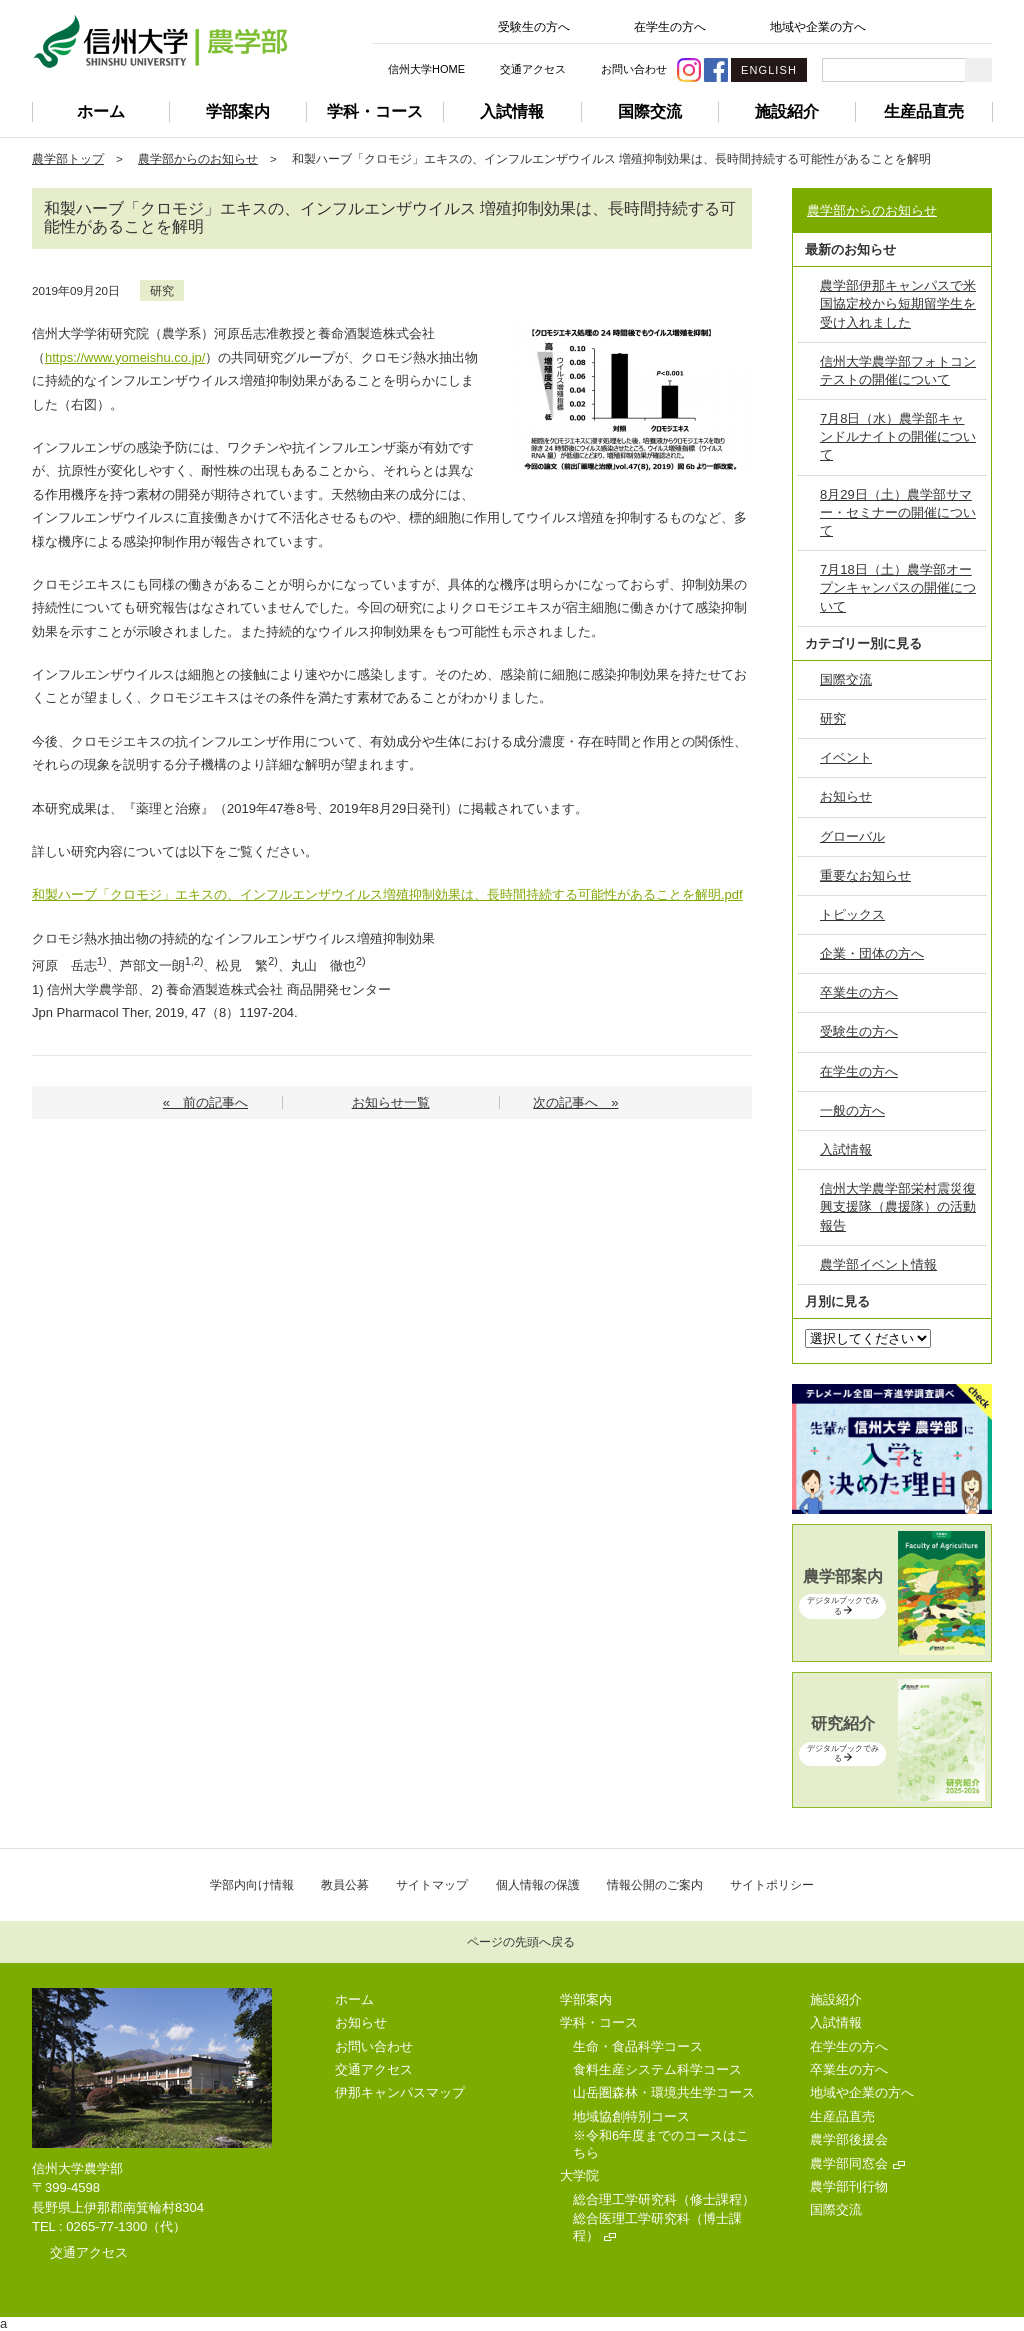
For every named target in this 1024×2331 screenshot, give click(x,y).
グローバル (852, 836)
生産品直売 (924, 111)
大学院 (579, 2175)
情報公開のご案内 (655, 1884)
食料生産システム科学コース (657, 2069)
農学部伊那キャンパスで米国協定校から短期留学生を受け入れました (898, 303)
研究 (162, 290)
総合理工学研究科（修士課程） (664, 2199)
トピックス (852, 914)
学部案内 (238, 111)
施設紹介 (787, 111)
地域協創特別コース (631, 2116)
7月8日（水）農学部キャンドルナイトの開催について (898, 436)
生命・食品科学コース (638, 2046)
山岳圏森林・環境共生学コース (664, 2092)
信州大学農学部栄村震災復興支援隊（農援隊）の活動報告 (898, 1206)
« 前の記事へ (205, 1102)
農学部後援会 (849, 2139)
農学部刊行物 (849, 2186)
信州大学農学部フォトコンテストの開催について (898, 370)
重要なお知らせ (865, 875)
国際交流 (650, 111)
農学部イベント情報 (878, 1264)
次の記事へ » (575, 1102)
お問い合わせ (634, 69)
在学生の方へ (670, 27)
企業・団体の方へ (872, 953)
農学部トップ (68, 158)
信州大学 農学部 (160, 41)
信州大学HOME (426, 69)
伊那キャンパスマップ (400, 2092)
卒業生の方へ (859, 992)
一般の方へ (852, 1110)
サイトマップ (432, 1884)
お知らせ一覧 (391, 1102)
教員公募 (345, 1884)
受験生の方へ (534, 27)
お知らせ (846, 796)
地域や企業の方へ (818, 27)
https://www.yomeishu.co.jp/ (125, 357)
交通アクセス (533, 69)
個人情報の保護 (538, 1884)
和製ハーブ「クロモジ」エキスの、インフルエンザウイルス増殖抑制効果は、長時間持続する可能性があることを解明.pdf (387, 894)
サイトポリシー (772, 1884)
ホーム (101, 111)
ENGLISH (769, 70)
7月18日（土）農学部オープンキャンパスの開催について (898, 587)
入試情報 (512, 111)
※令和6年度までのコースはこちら (661, 2144)
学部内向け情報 (252, 1884)
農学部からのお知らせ (198, 158)
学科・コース (375, 111)
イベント (846, 757)
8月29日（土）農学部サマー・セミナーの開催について (898, 512)
